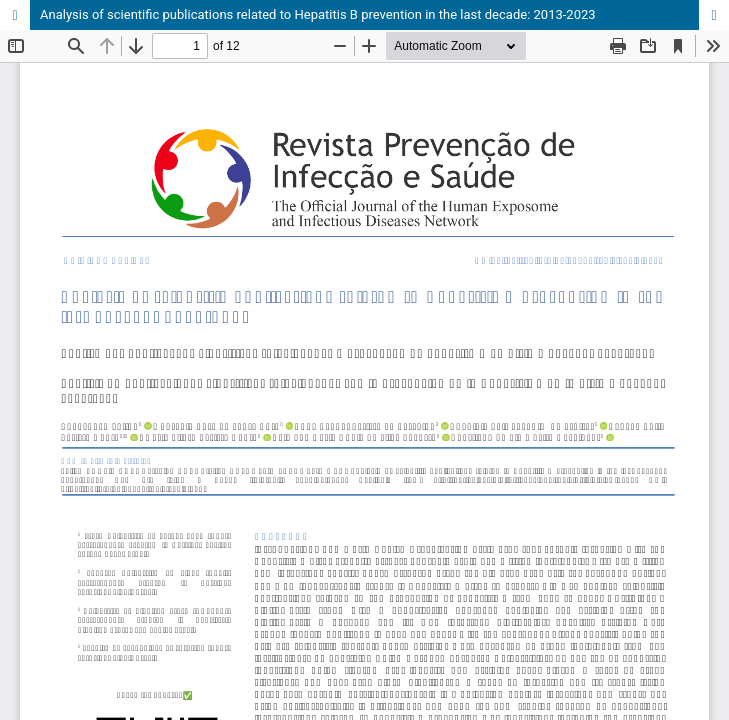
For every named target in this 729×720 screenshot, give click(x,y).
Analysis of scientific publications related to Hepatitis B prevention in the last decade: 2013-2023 (318, 14)
